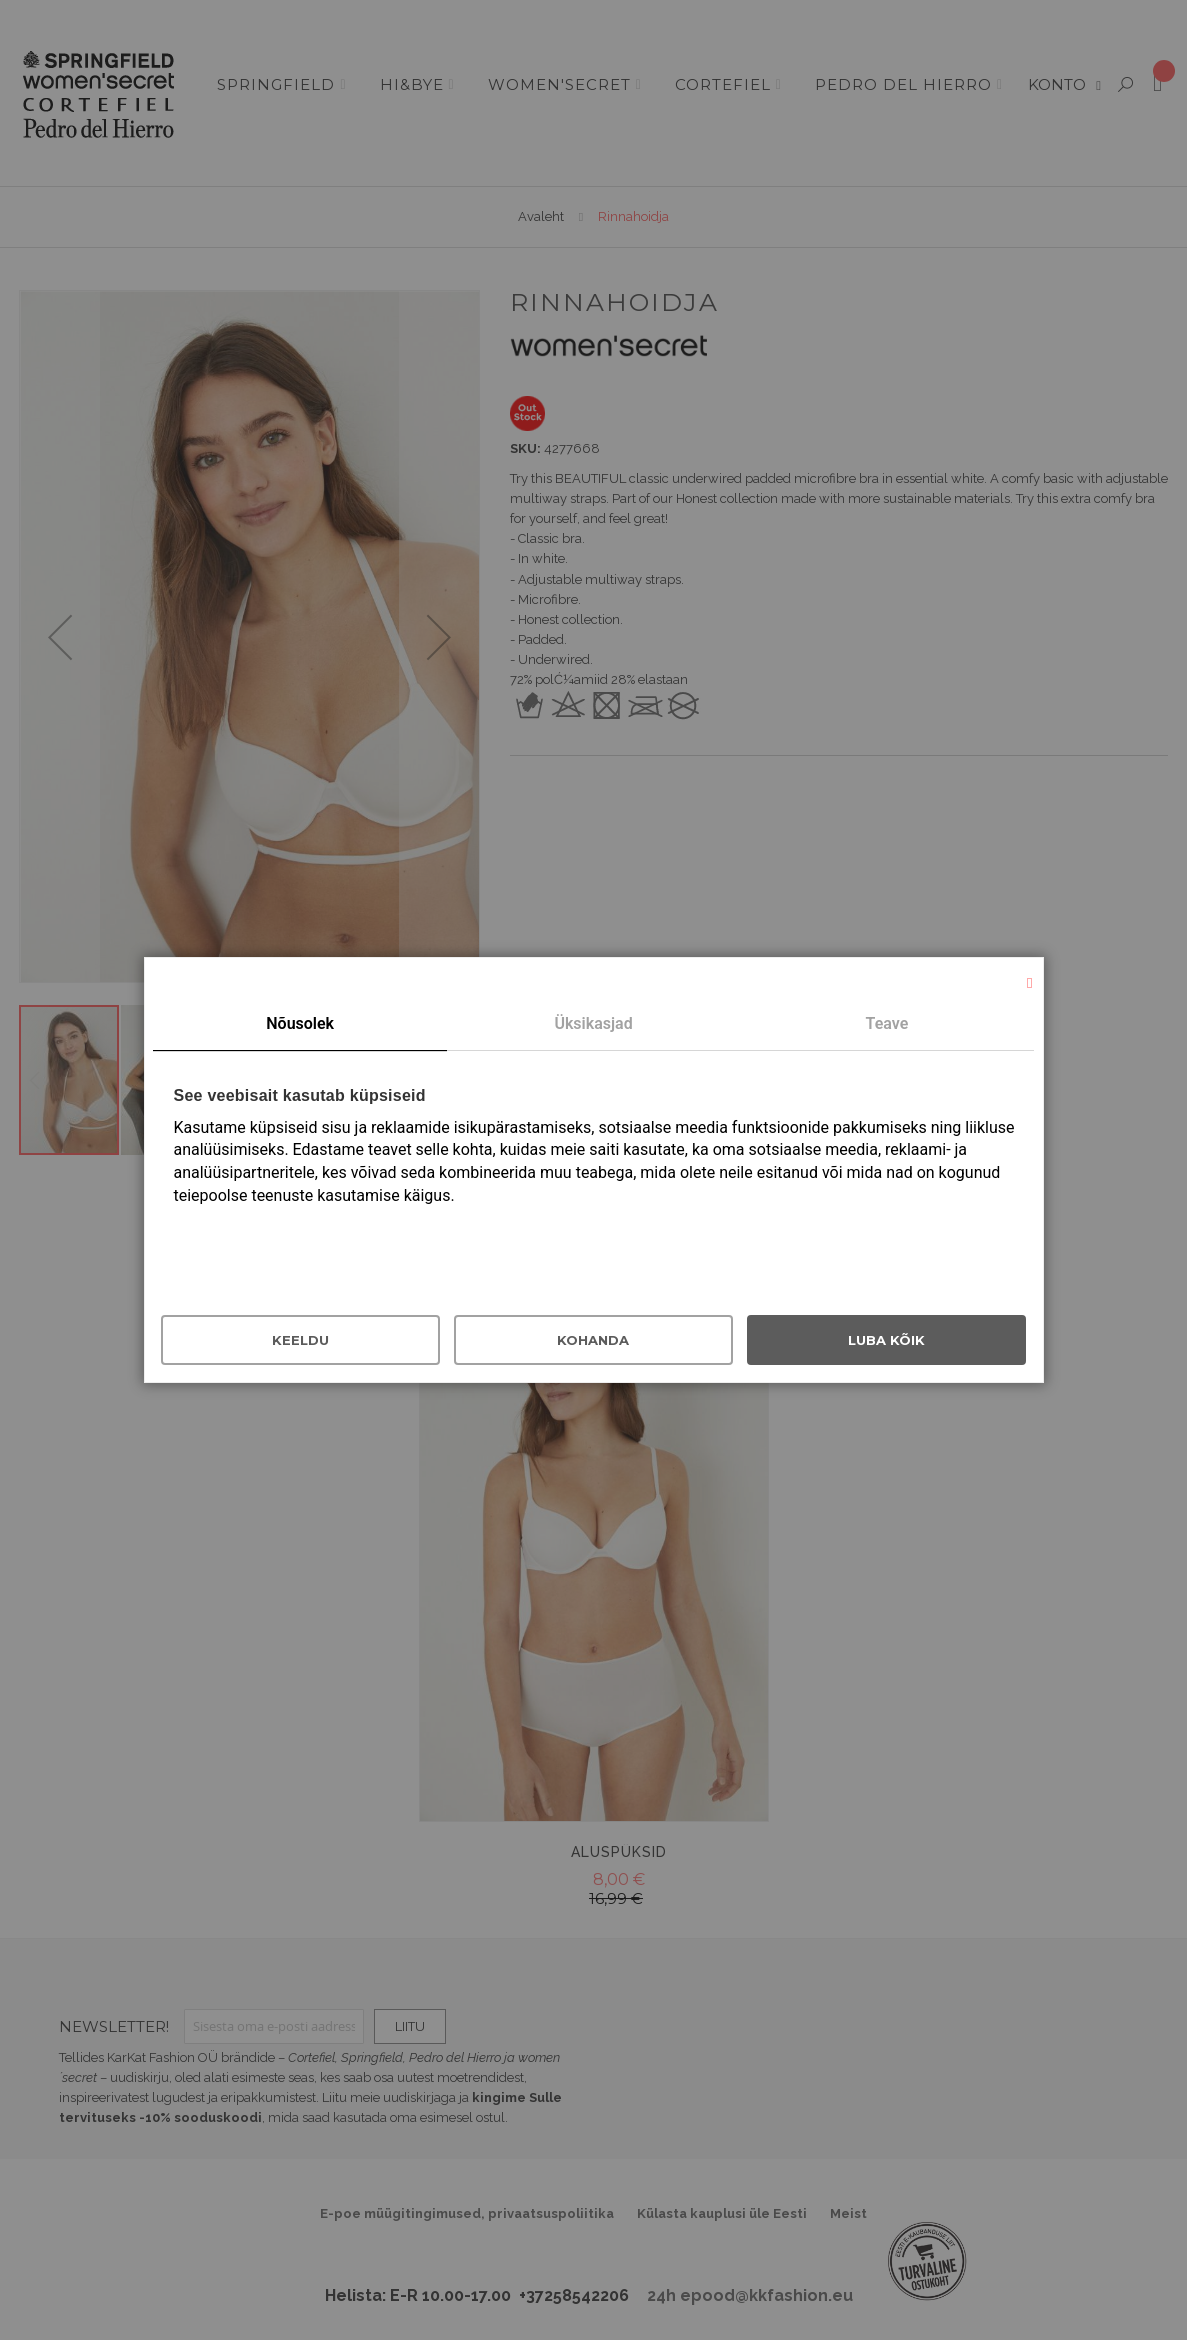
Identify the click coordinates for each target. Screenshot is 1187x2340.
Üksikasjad (593, 1023)
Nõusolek (300, 1023)
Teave (887, 1023)
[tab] (299, 1025)
